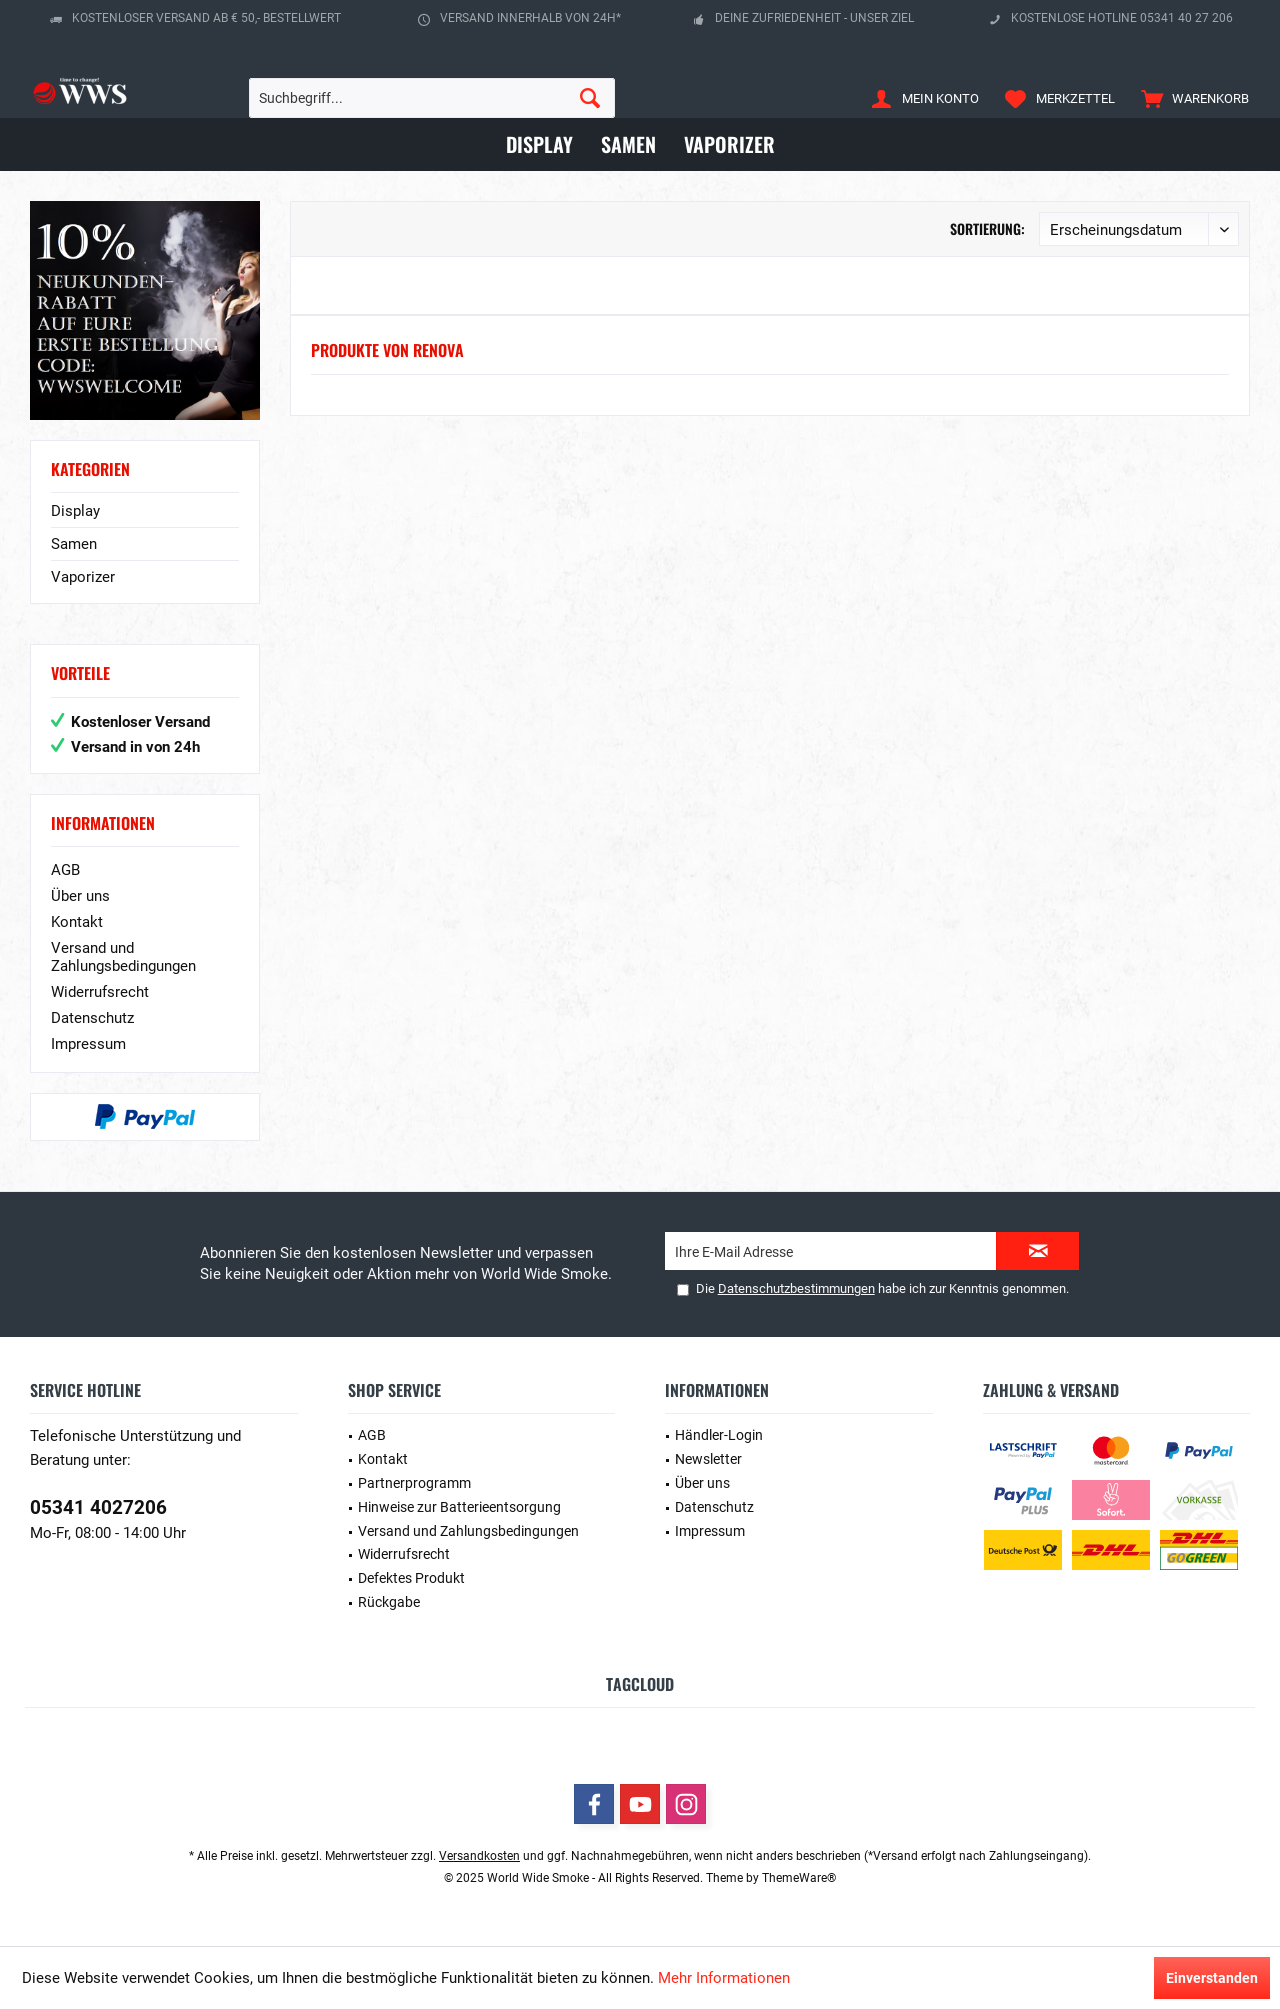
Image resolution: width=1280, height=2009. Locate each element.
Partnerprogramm (414, 1483)
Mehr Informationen (724, 1978)
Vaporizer (83, 577)
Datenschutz (92, 1018)
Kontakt (77, 922)
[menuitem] (1190, 98)
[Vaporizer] (729, 144)
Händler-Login (719, 1435)
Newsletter (708, 1459)
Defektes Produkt (411, 1578)
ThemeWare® (799, 1878)
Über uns (80, 896)
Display (75, 511)
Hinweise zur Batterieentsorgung (459, 1507)
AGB (65, 870)
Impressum (88, 1044)
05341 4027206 (98, 1507)
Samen (74, 544)
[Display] (539, 144)
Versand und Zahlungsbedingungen (123, 957)
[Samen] (628, 144)
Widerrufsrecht (100, 992)
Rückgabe (389, 1602)
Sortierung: (987, 228)
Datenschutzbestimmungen (796, 1288)
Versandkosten (479, 1856)
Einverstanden (1212, 1978)
